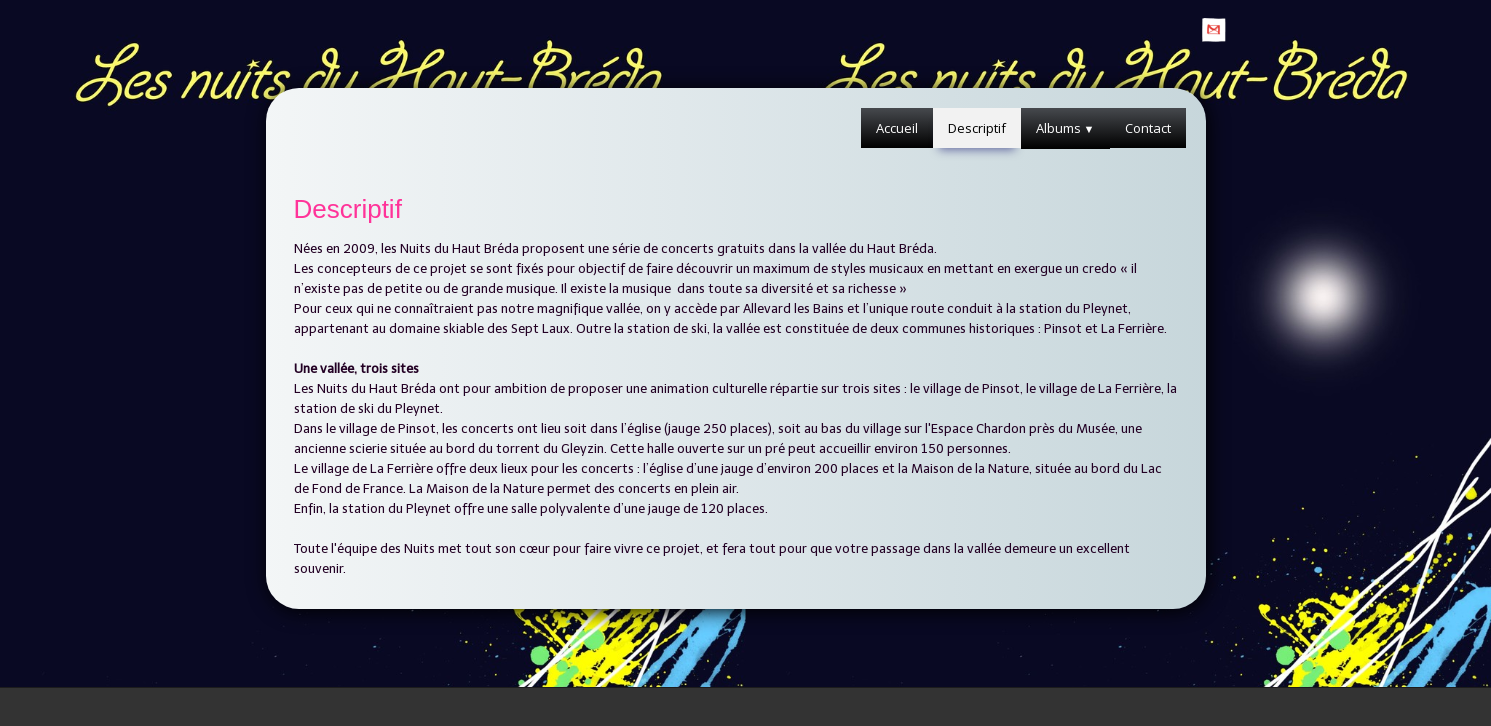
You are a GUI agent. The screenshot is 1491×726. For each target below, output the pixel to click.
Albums (1065, 128)
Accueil (897, 128)
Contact (1148, 128)
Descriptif (977, 128)
